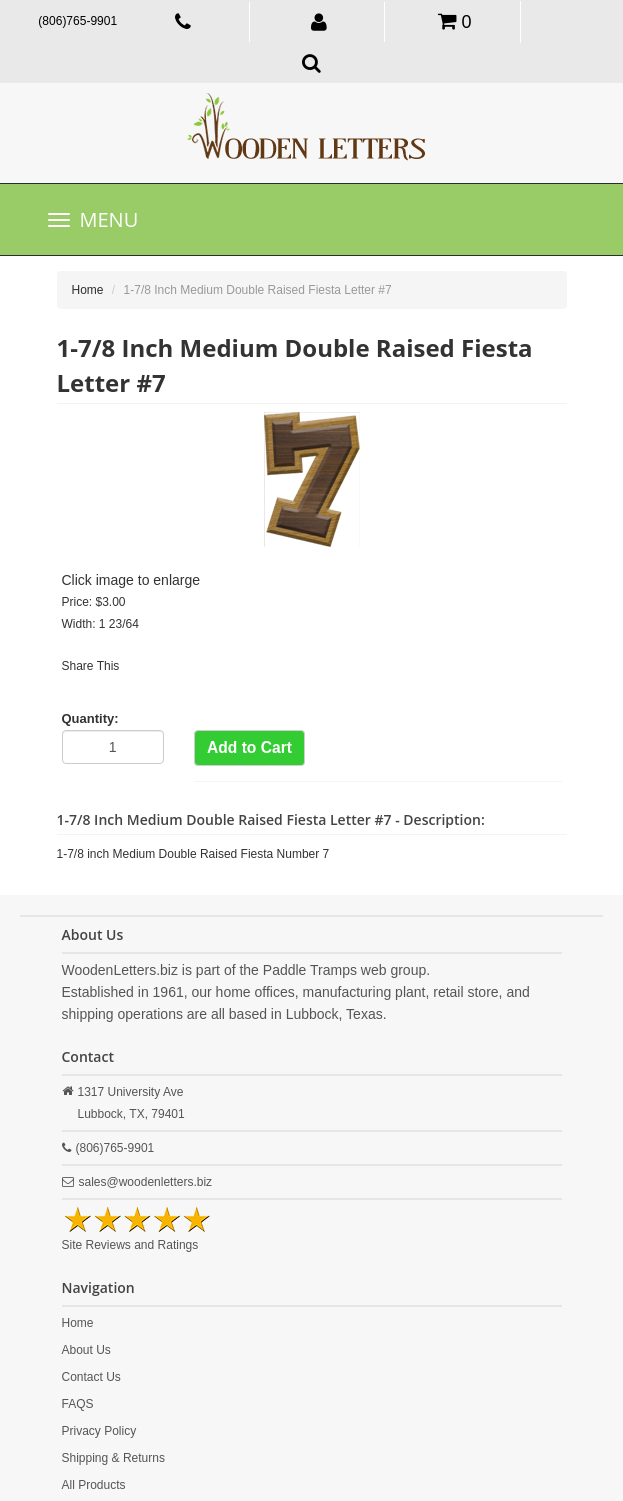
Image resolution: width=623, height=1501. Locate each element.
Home (88, 290)
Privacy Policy (99, 1431)
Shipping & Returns (113, 1458)
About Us (86, 1350)
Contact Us (91, 1377)
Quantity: (90, 718)
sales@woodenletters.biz (146, 1182)
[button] (319, 21)
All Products (94, 1485)
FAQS (78, 1404)
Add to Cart (249, 747)
